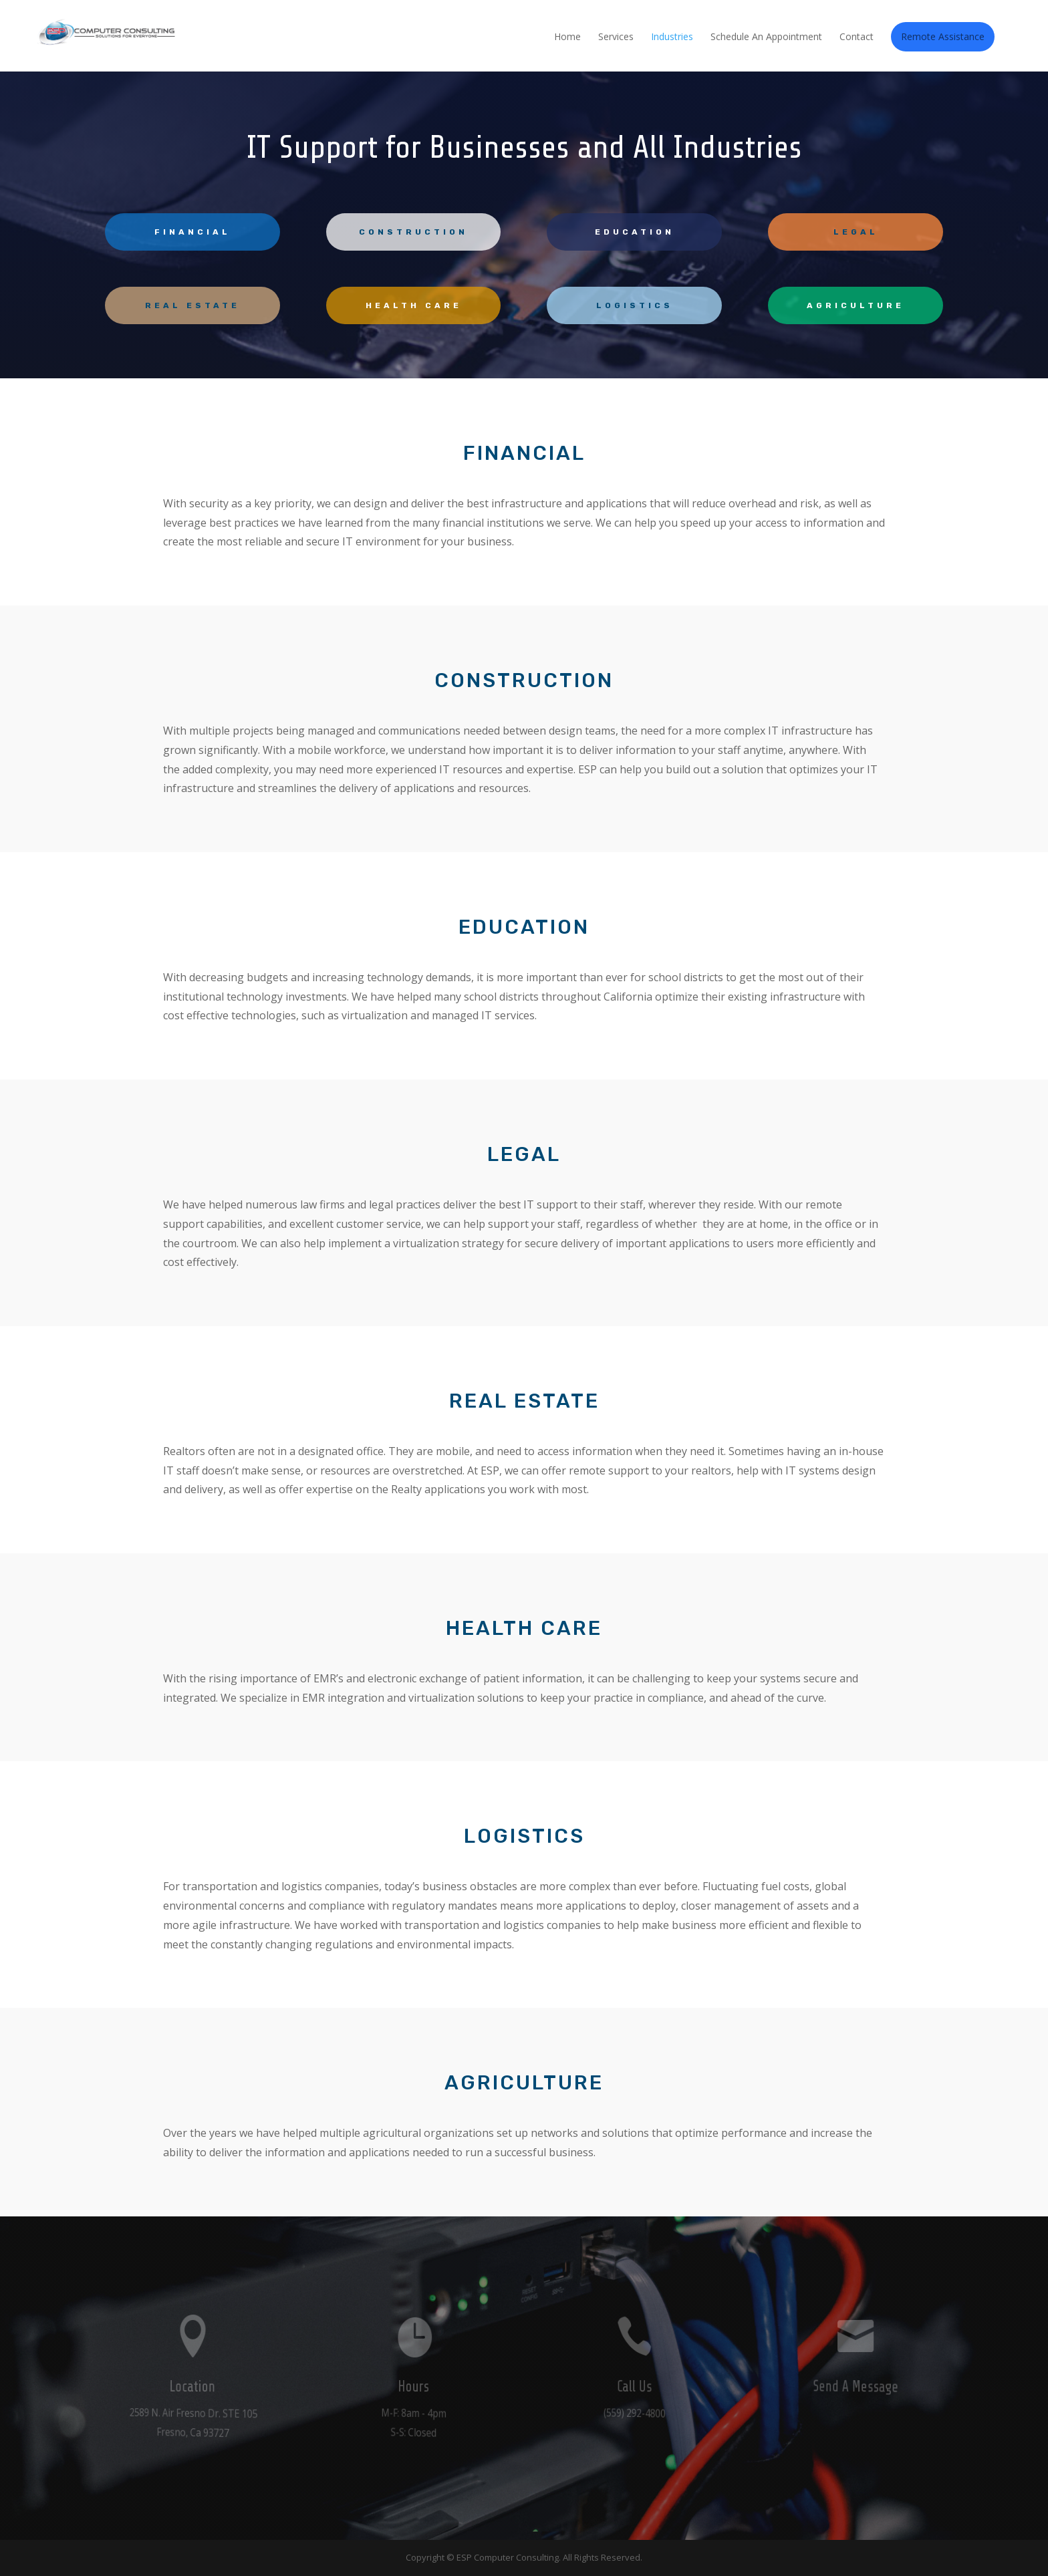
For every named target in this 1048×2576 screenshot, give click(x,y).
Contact (856, 37)
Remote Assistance (943, 36)
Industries (672, 37)
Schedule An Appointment (766, 37)
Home (567, 37)
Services (616, 37)
